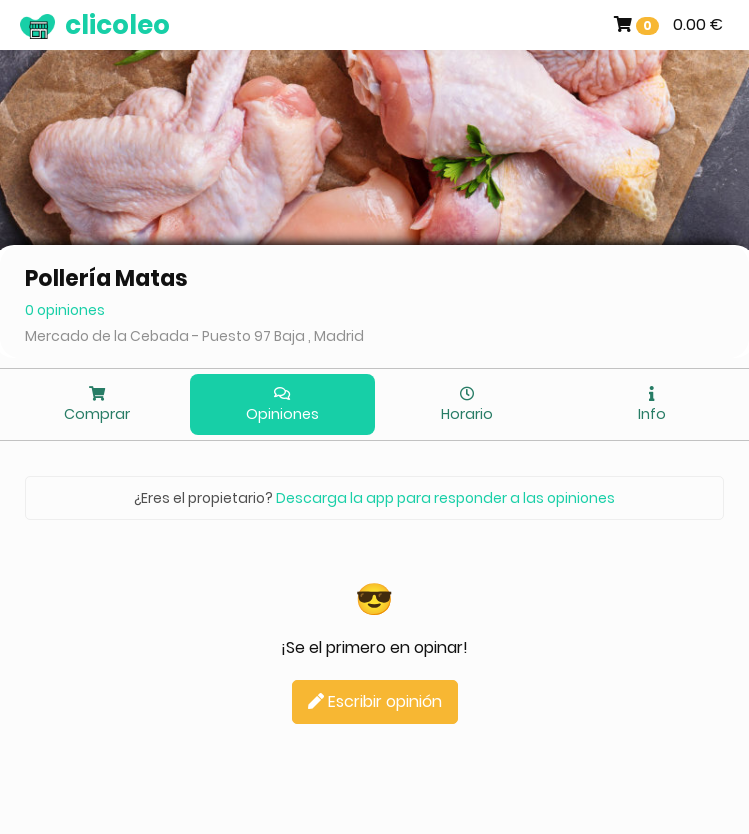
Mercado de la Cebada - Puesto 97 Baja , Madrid (194, 336)
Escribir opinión (375, 701)
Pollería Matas (106, 278)
